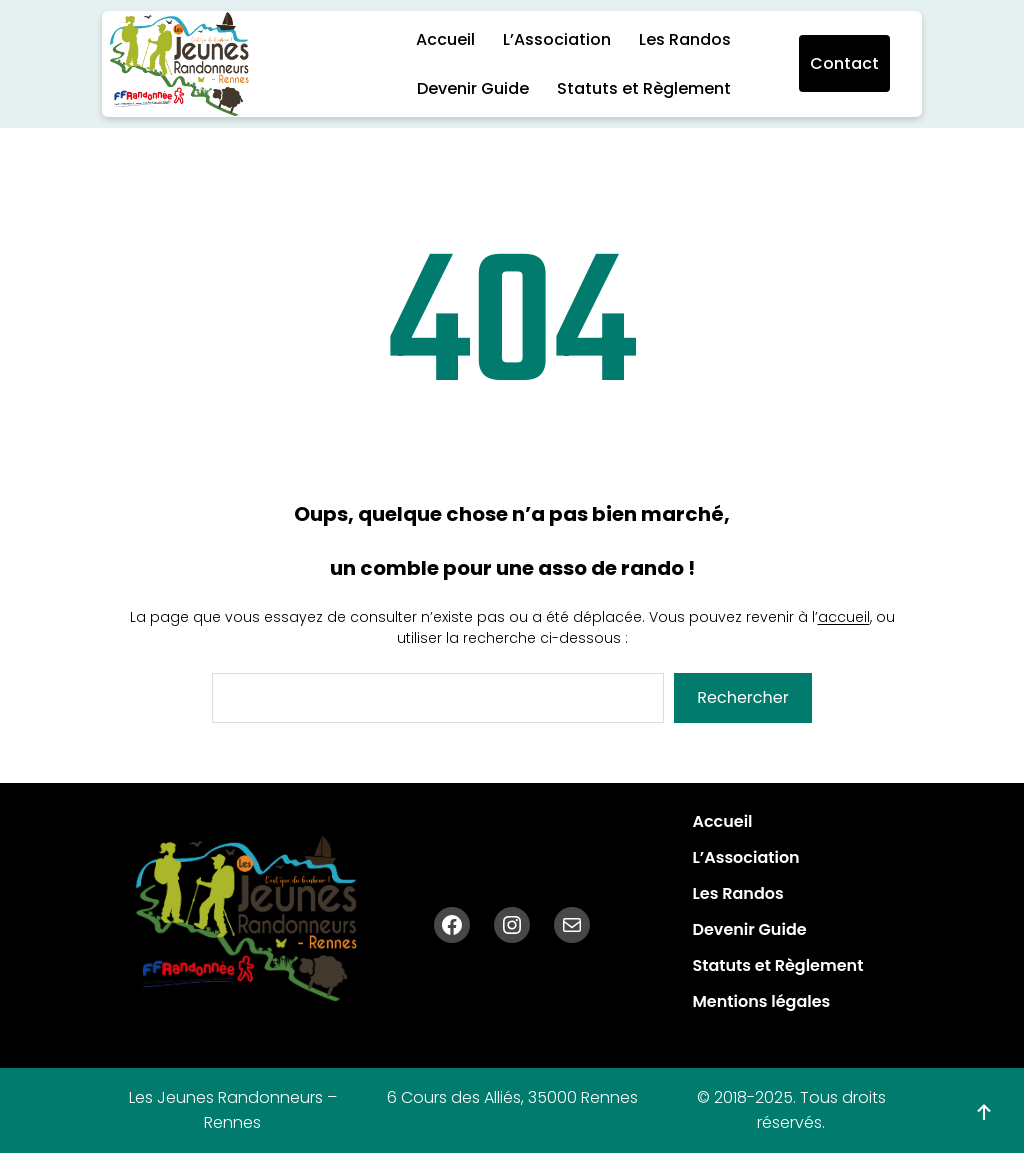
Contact (844, 63)
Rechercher (742, 697)
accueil (844, 617)
